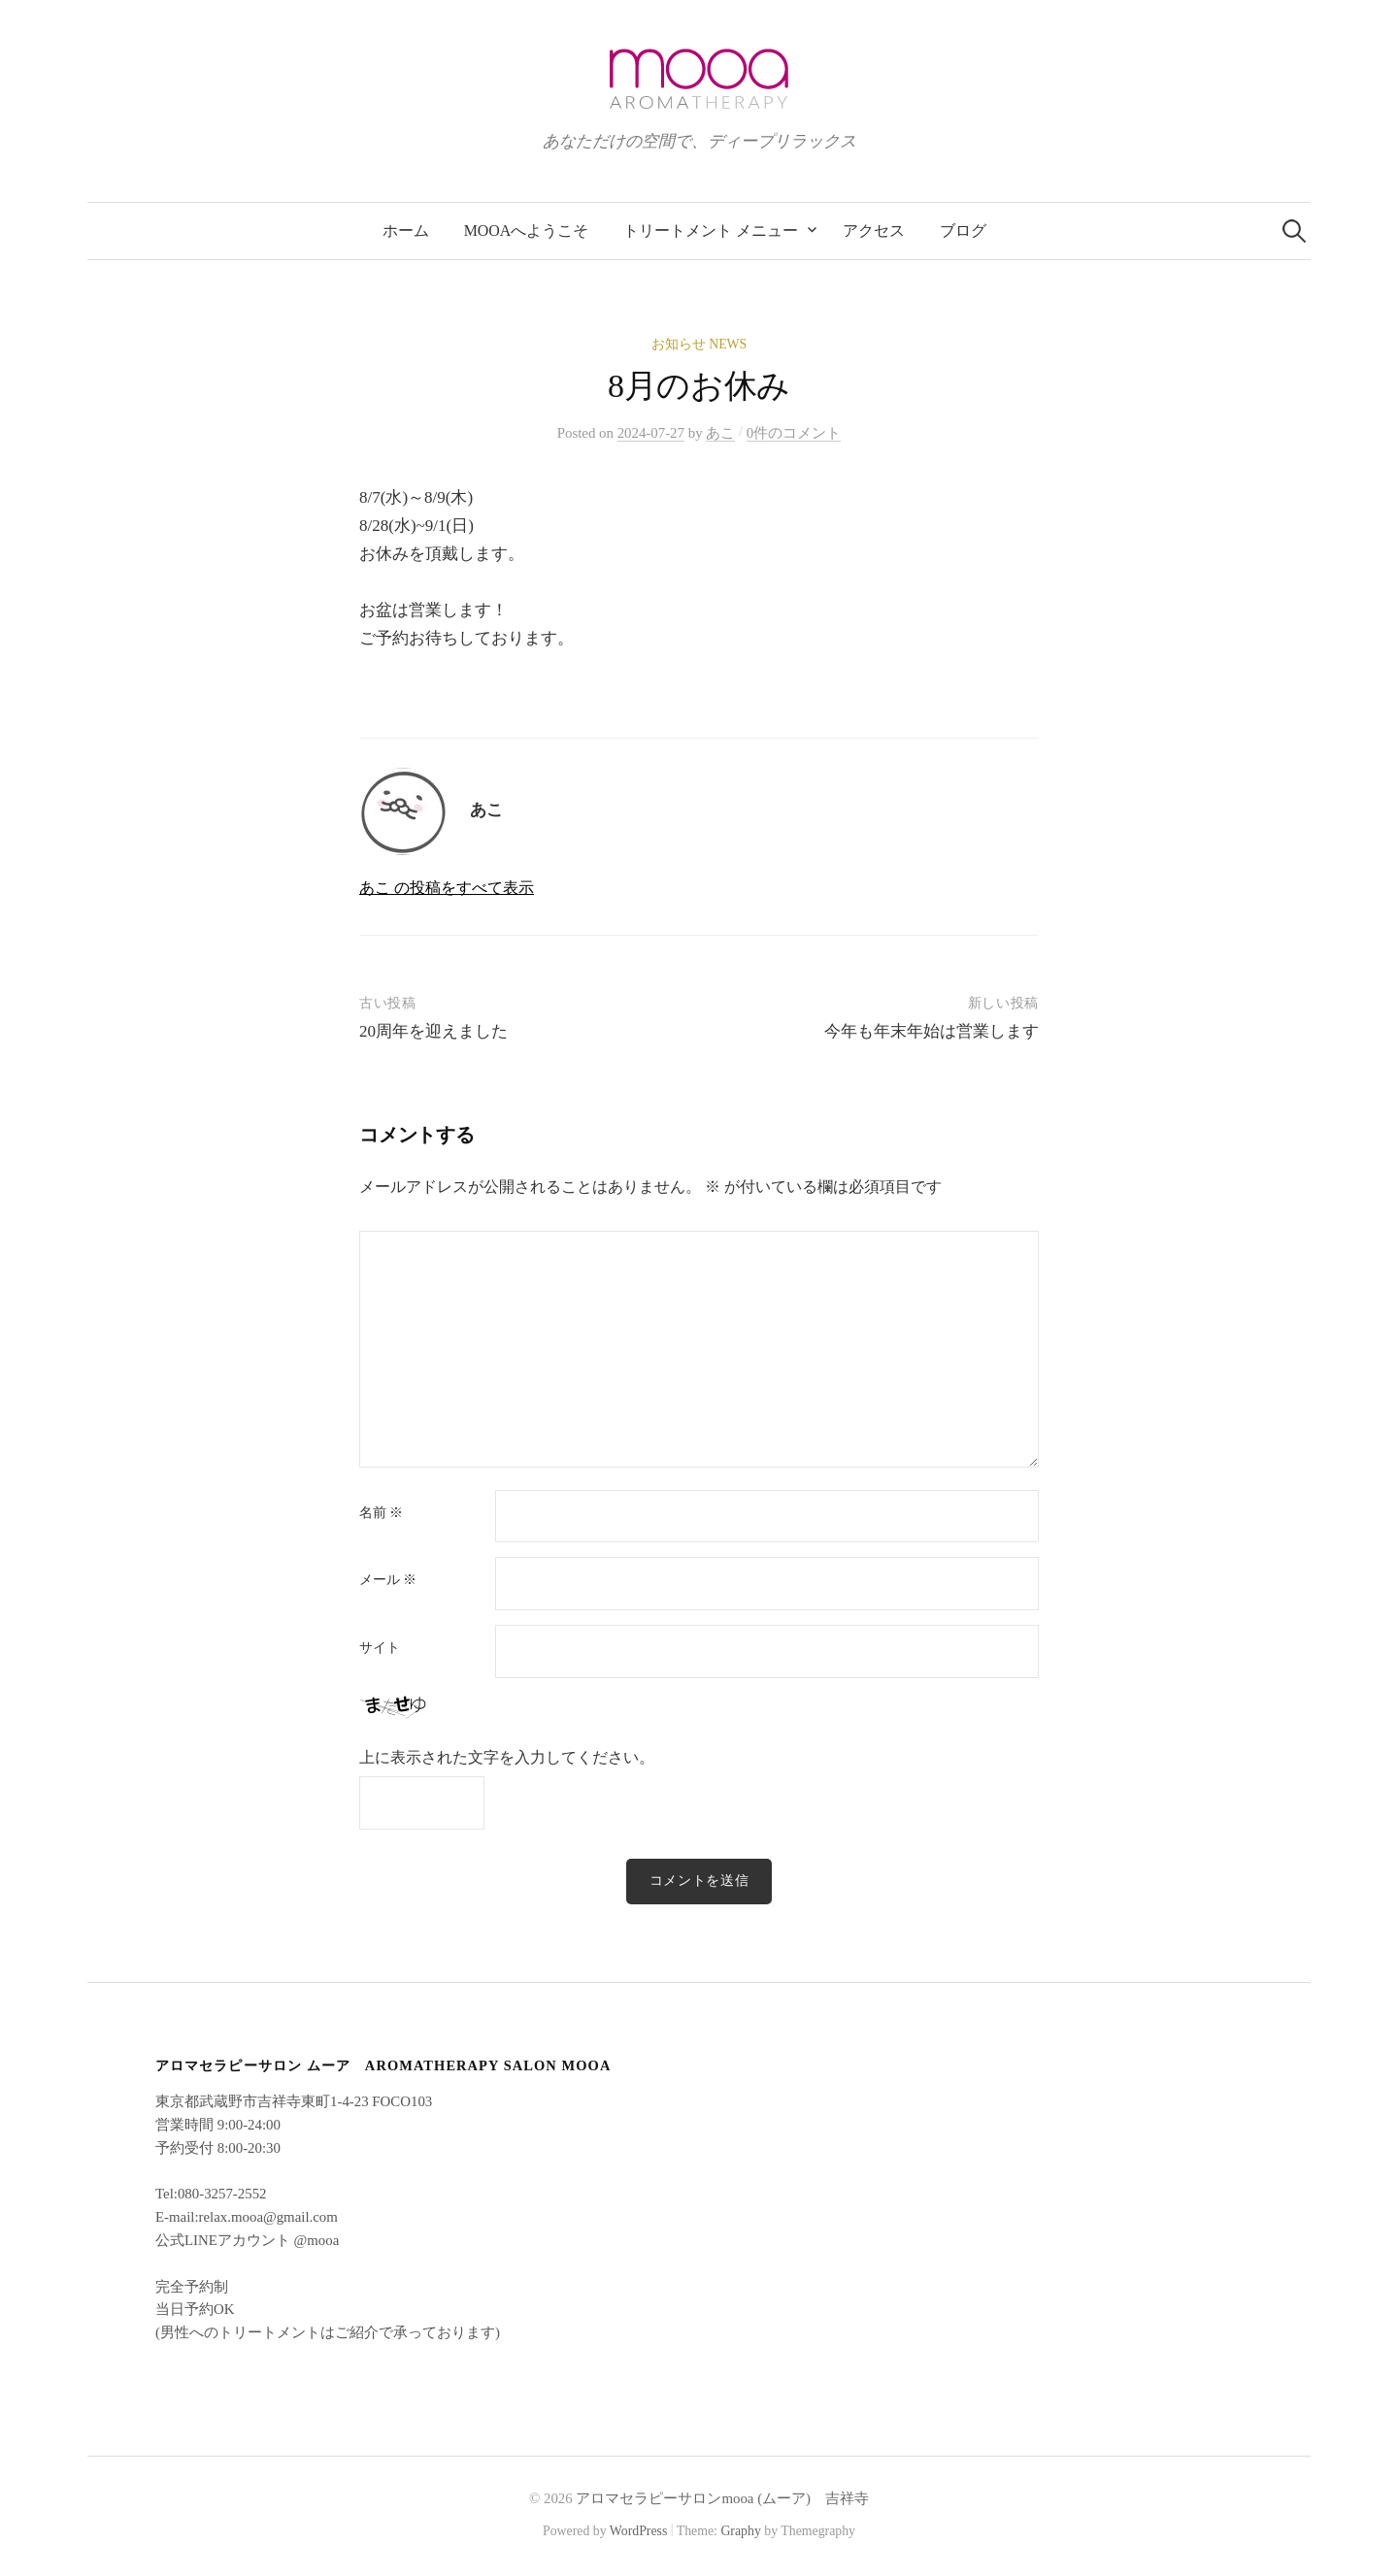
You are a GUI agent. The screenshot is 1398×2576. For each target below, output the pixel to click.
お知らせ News (699, 344)
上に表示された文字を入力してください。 (506, 1757)
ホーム (406, 230)
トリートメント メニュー (710, 230)
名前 (381, 1513)
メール (387, 1580)
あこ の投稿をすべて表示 (446, 887)
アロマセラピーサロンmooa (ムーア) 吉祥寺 (722, 2498)
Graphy (740, 2531)
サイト (379, 1648)
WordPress (639, 2531)
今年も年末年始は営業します (931, 1031)
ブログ (963, 230)
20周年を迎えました (433, 1031)
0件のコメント (794, 433)
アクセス (874, 230)
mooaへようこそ (526, 230)
